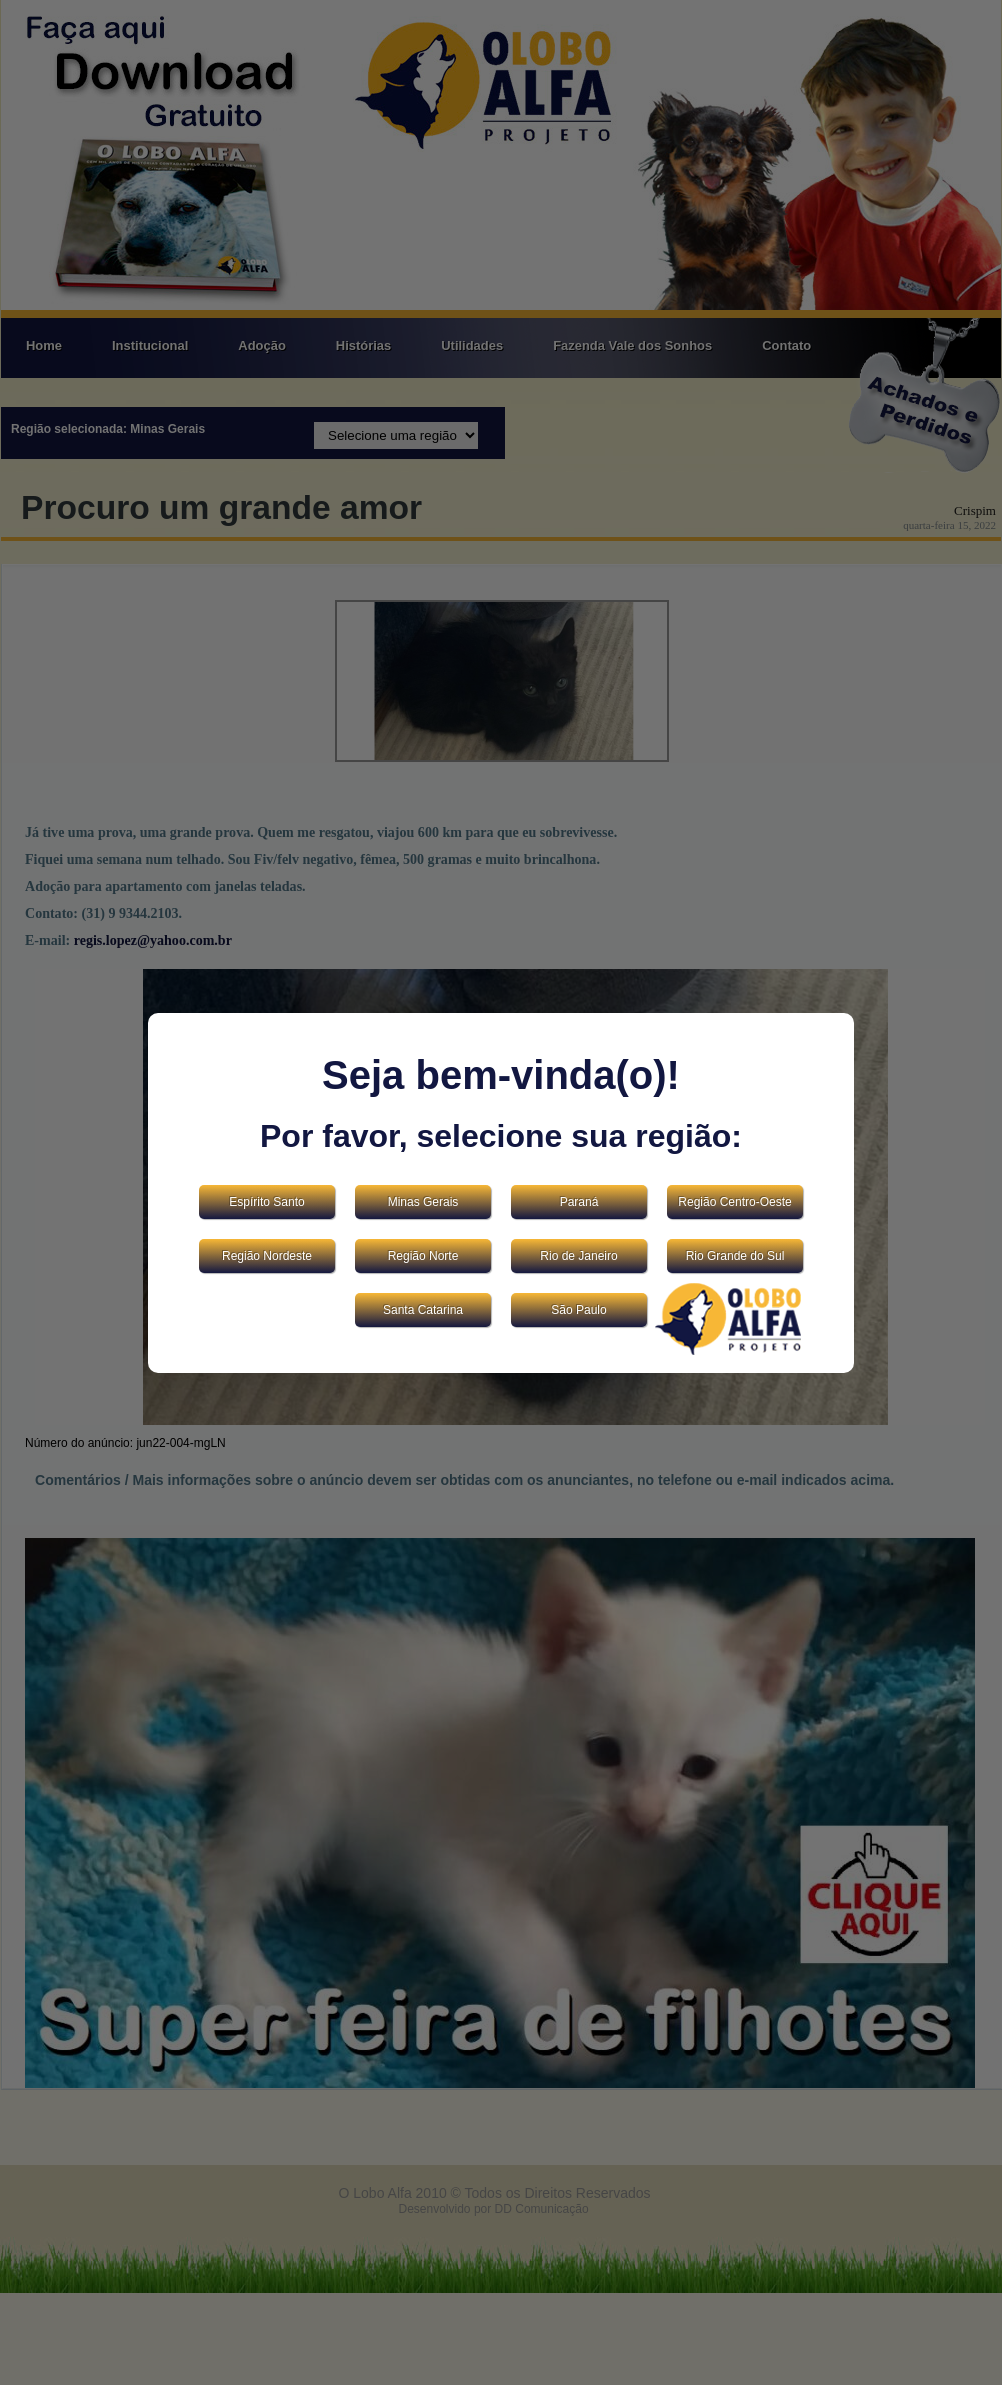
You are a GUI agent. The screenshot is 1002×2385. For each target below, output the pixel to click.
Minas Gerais (423, 1202)
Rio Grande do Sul (735, 1256)
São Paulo (578, 1310)
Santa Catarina (423, 1310)
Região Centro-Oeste (734, 1202)
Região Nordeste (267, 1256)
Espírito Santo (266, 1202)
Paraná (579, 1202)
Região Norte (423, 1256)
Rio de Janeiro (578, 1256)
